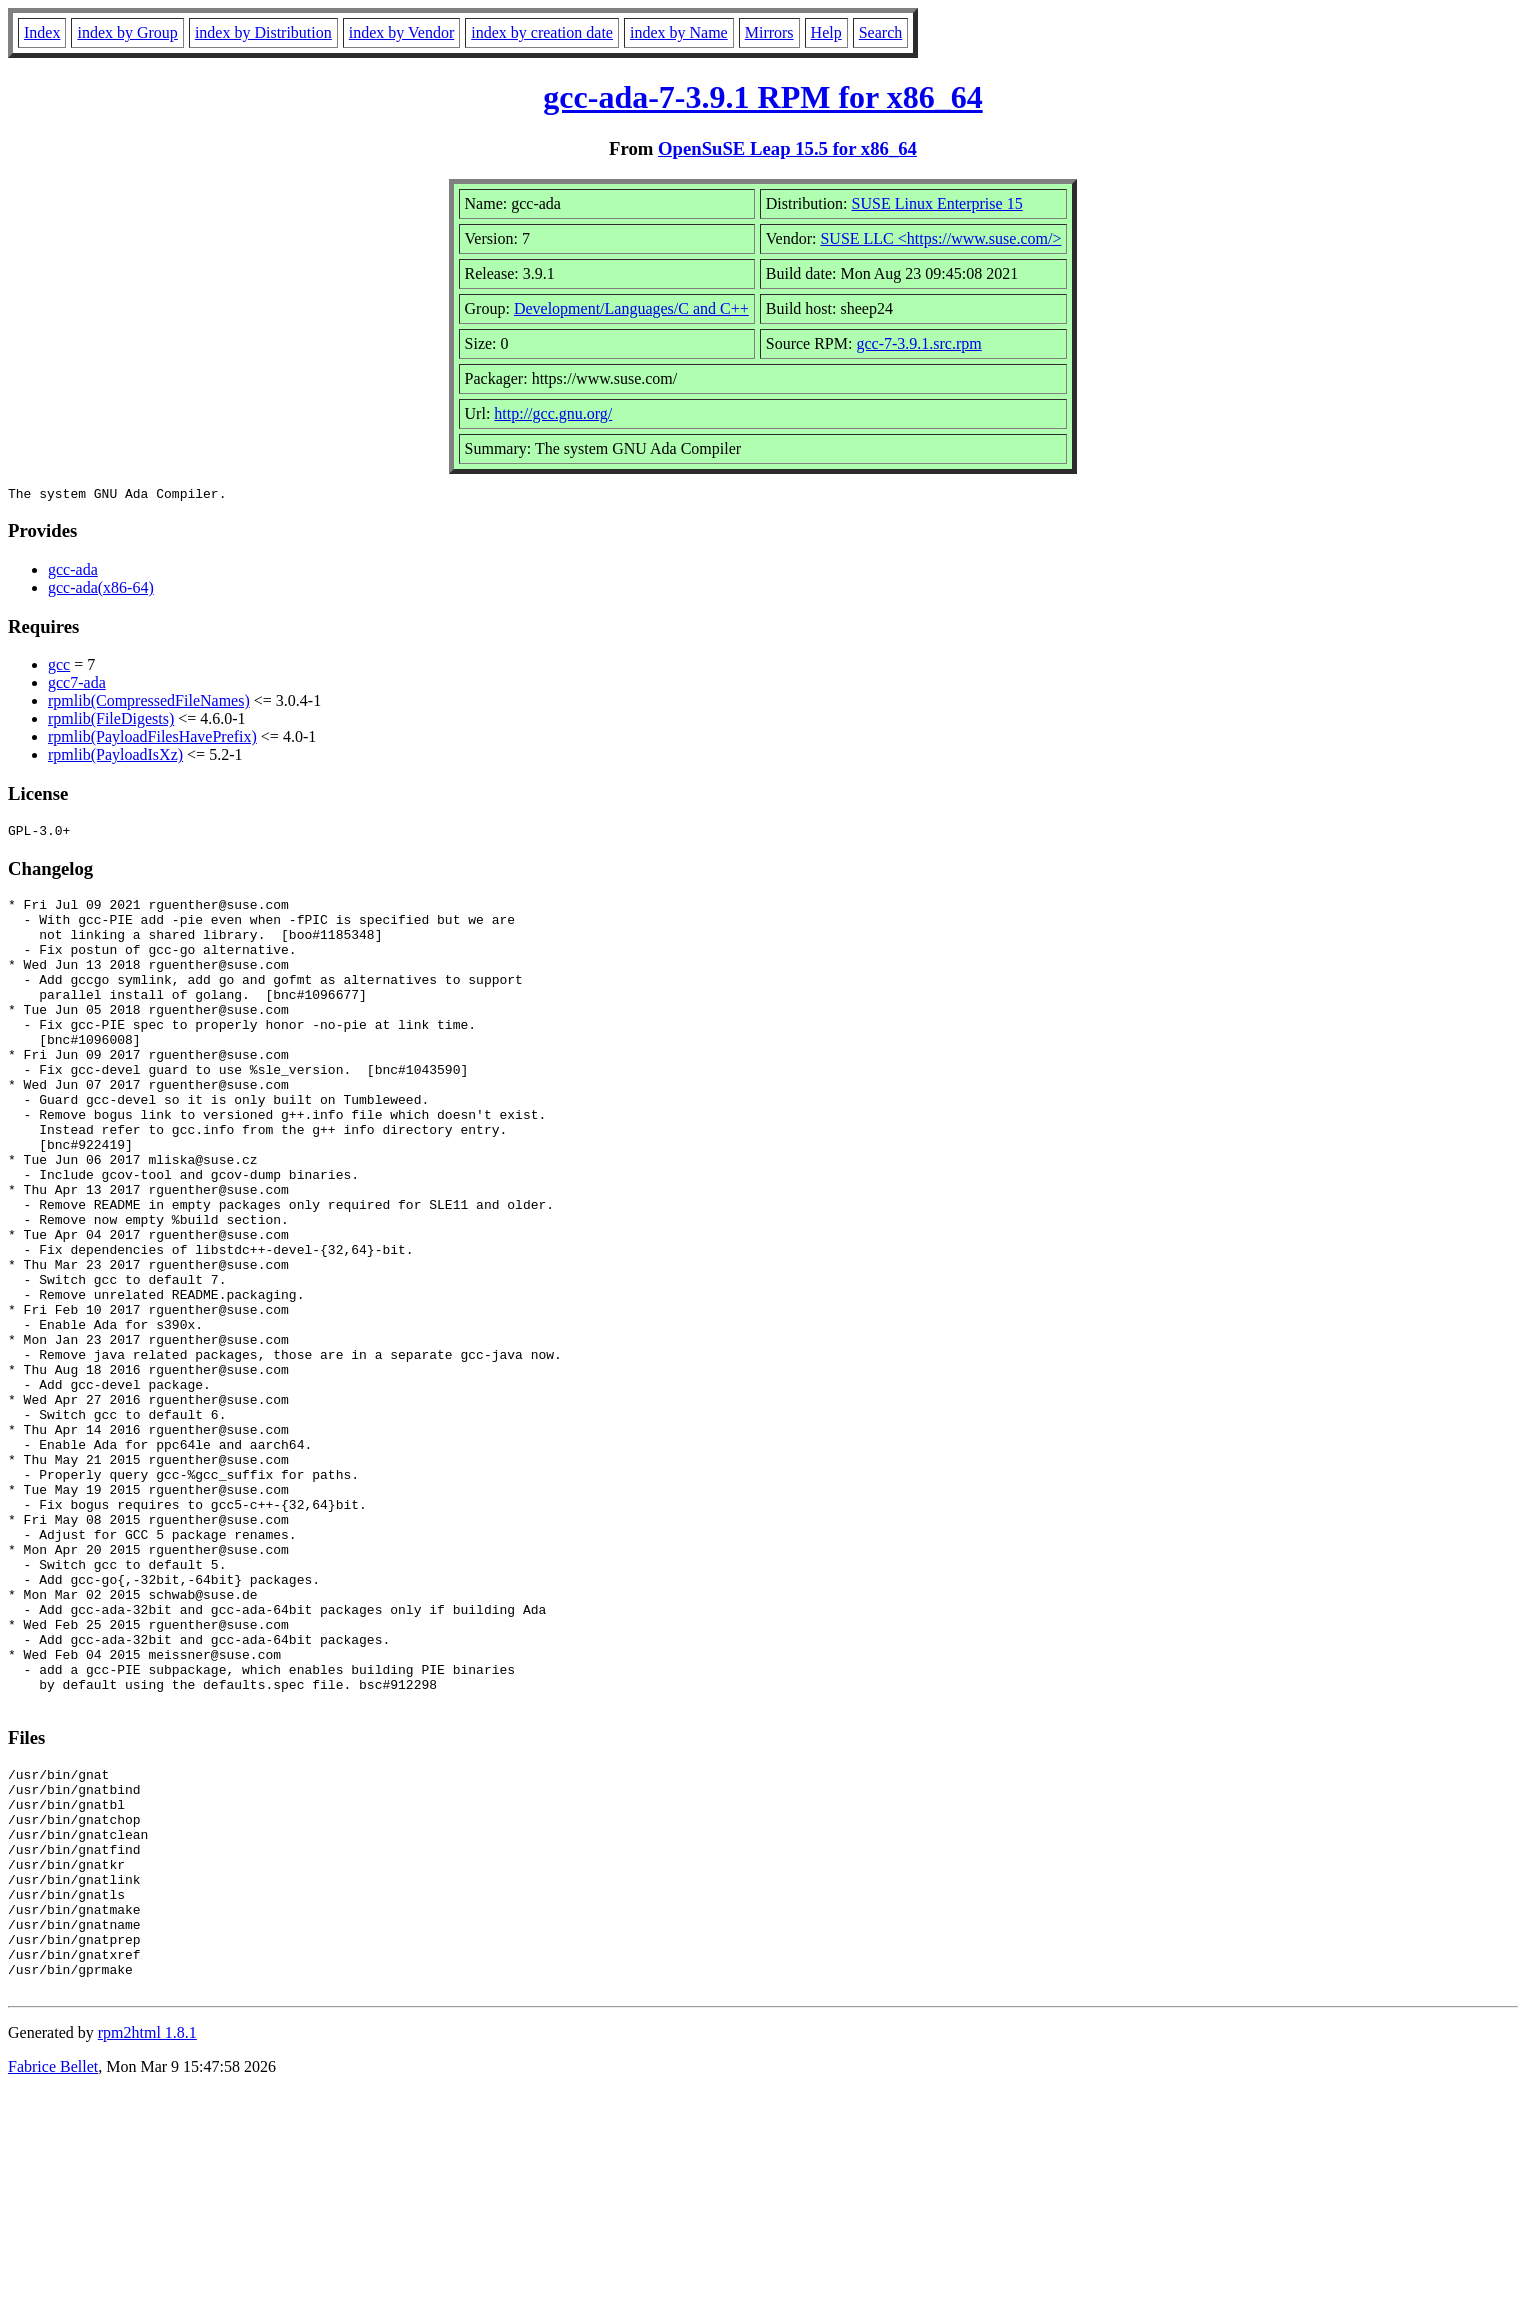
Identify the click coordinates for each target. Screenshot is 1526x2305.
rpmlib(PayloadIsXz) (115, 757)
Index (42, 32)
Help (826, 32)
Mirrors (769, 32)
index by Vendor (401, 32)
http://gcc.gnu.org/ (553, 413)
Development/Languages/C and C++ (631, 308)
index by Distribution (263, 32)
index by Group (127, 32)
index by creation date (542, 32)
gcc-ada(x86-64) (101, 590)
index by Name (679, 32)
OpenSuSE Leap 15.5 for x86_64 (787, 148)
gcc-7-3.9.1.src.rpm (918, 343)
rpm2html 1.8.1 (147, 2245)
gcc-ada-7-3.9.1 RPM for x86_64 (762, 97)
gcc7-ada (77, 685)
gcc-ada (73, 572)
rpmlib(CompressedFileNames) (149, 703)
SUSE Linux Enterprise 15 (937, 203)
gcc (59, 667)
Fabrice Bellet (53, 2279)
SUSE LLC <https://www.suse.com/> (940, 238)
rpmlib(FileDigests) (111, 721)
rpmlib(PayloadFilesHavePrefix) (152, 739)
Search (881, 32)
